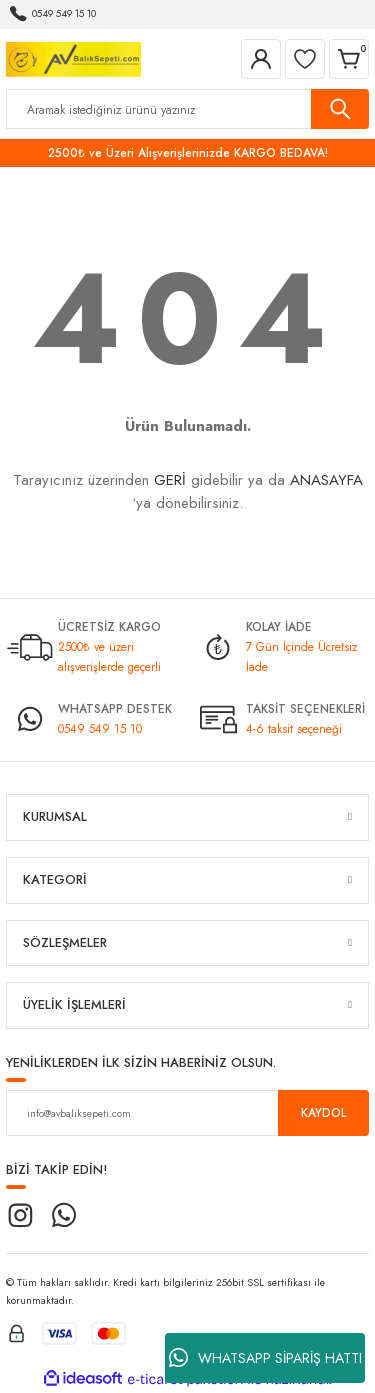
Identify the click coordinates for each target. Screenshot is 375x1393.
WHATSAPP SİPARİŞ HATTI (265, 1358)
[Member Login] (261, 59)
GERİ (170, 480)
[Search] (187, 109)
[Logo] (73, 57)
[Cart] (349, 59)
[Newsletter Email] (187, 1113)
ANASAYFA (326, 480)
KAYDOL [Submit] (323, 1112)
